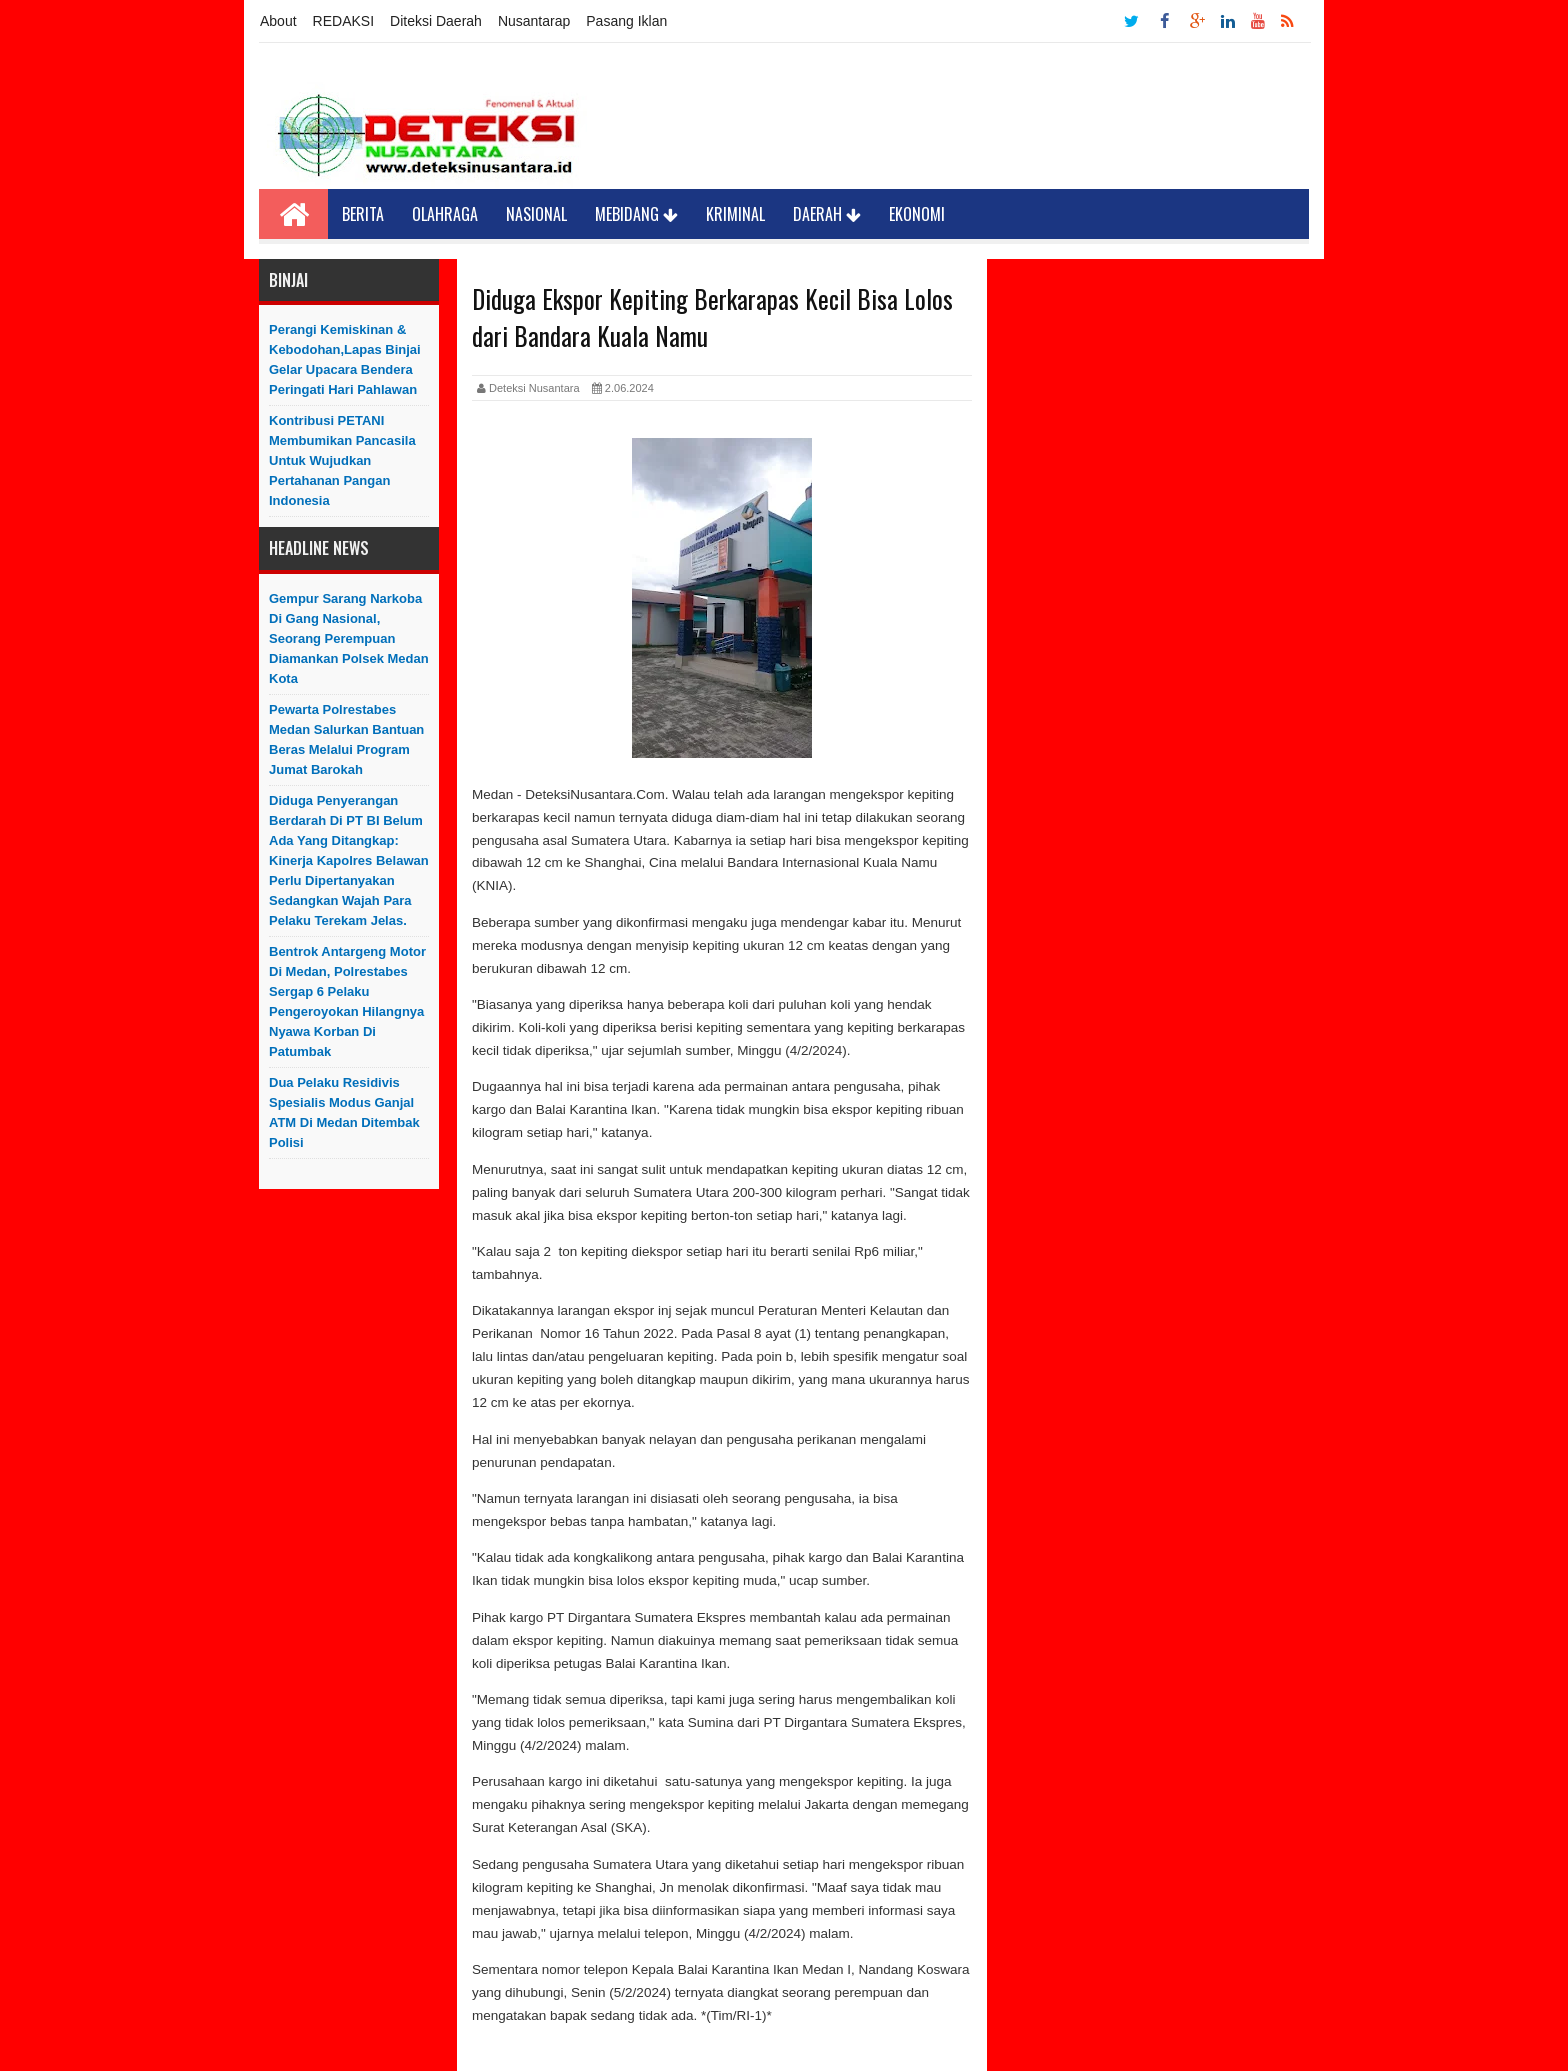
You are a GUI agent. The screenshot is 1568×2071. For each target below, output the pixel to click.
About (278, 21)
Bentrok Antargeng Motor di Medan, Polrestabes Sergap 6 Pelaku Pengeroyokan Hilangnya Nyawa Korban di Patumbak (347, 1001)
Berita (363, 214)
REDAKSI (343, 21)
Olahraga (445, 214)
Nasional (536, 214)
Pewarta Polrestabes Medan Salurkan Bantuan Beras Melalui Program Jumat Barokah (346, 739)
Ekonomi (917, 214)
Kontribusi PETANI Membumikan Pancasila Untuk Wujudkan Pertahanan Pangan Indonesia (342, 460)
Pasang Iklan (626, 21)
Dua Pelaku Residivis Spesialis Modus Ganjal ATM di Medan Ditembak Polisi (344, 1112)
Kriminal (735, 214)
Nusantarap (534, 21)
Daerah (827, 214)
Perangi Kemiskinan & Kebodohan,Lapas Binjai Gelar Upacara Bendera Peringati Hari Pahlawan (345, 359)
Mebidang (636, 214)
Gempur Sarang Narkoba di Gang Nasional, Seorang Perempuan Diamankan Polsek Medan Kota (349, 638)
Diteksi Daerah (436, 21)
